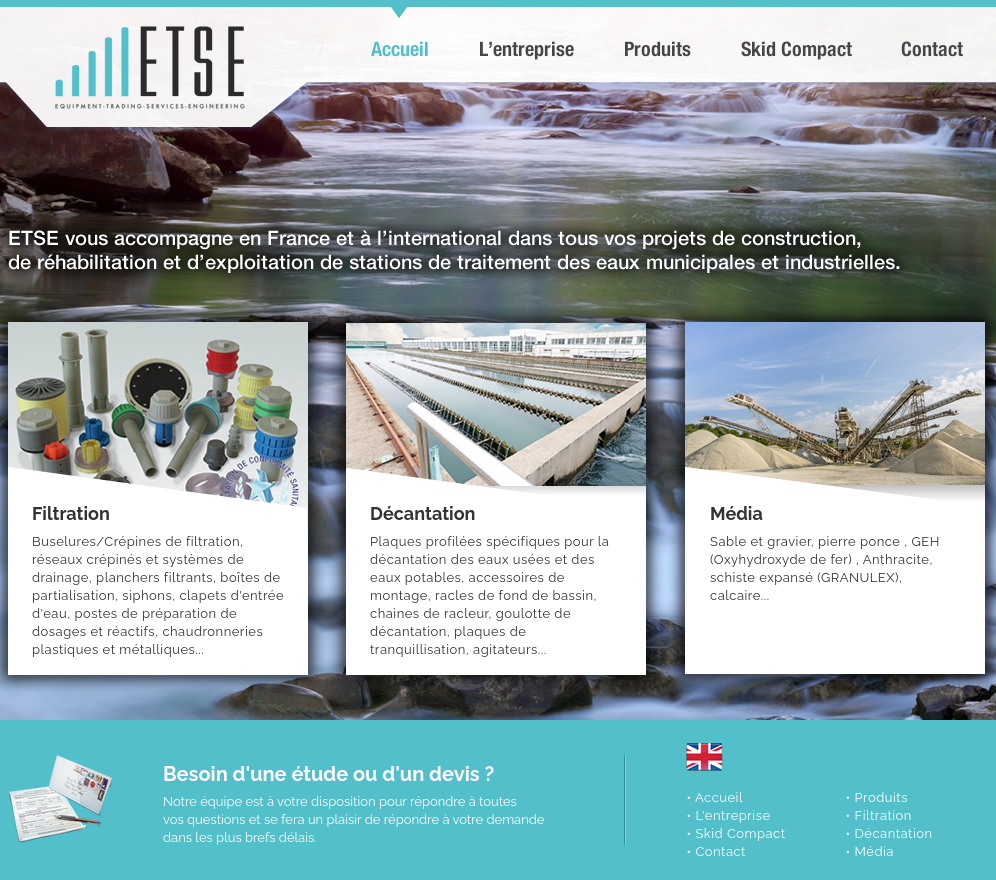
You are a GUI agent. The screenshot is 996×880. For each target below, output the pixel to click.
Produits (880, 797)
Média (873, 851)
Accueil (719, 797)
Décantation (893, 833)
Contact (720, 851)
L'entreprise (732, 815)
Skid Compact (740, 833)
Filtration (882, 815)
